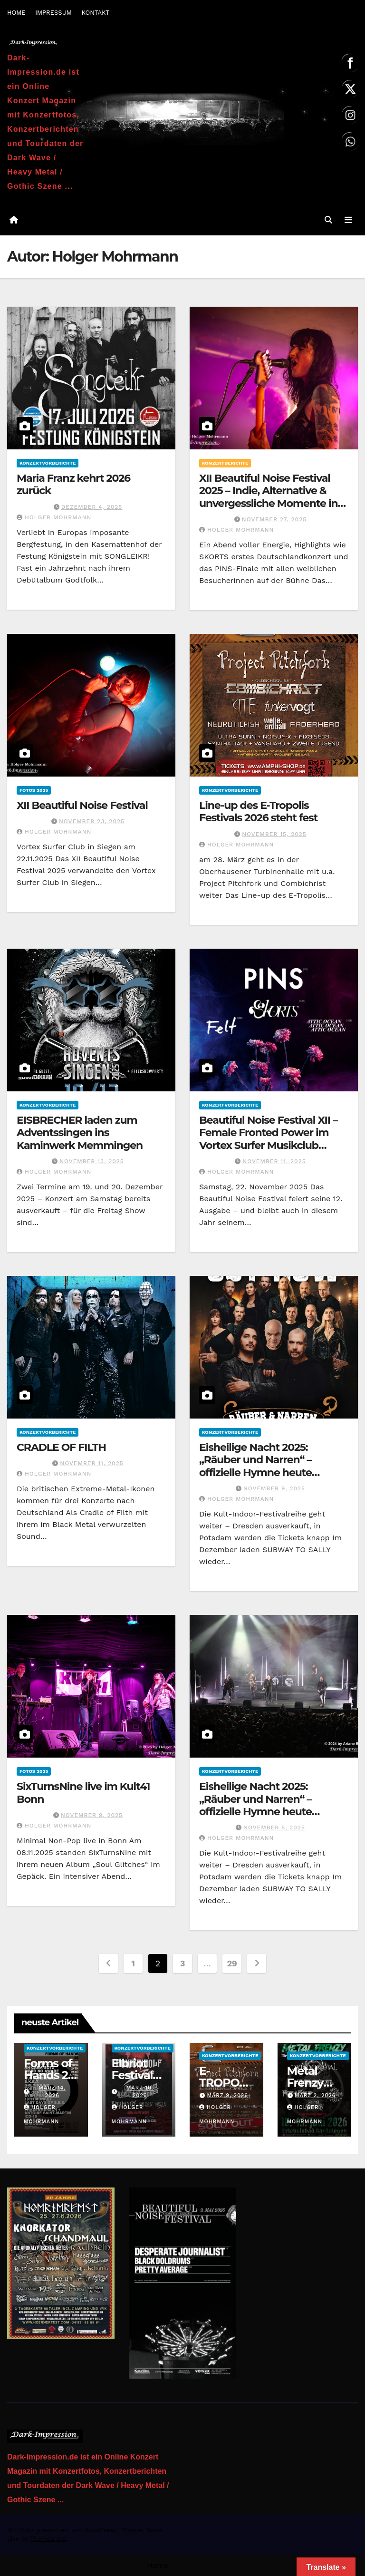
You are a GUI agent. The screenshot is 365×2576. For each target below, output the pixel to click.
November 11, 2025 (274, 1161)
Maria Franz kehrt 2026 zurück (73, 484)
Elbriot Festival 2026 (132, 2075)
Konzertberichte (225, 463)
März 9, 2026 (227, 2096)
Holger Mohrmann (54, 517)
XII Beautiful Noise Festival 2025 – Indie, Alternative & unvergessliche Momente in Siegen (268, 497)
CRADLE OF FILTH (61, 1447)
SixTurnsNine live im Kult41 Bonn (83, 1792)
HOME (16, 12)
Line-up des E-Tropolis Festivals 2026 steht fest (258, 811)
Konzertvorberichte (47, 463)
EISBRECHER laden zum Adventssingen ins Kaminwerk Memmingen (80, 1133)
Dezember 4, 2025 (92, 507)
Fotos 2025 (33, 790)
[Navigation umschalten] (348, 220)
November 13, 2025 (91, 1161)
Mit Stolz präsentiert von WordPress (62, 2530)
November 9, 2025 (274, 1488)
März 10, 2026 (140, 2092)
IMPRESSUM (53, 12)
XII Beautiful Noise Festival (82, 805)
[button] (328, 220)
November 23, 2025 (92, 821)
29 (232, 1964)
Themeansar (48, 2538)
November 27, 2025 (274, 519)
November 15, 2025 (274, 834)
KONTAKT (95, 12)
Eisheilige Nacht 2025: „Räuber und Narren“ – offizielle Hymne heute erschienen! (255, 1466)
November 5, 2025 (274, 1828)
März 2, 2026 (315, 2096)
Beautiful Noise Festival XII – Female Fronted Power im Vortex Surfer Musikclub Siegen (268, 1139)
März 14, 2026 (52, 2092)
